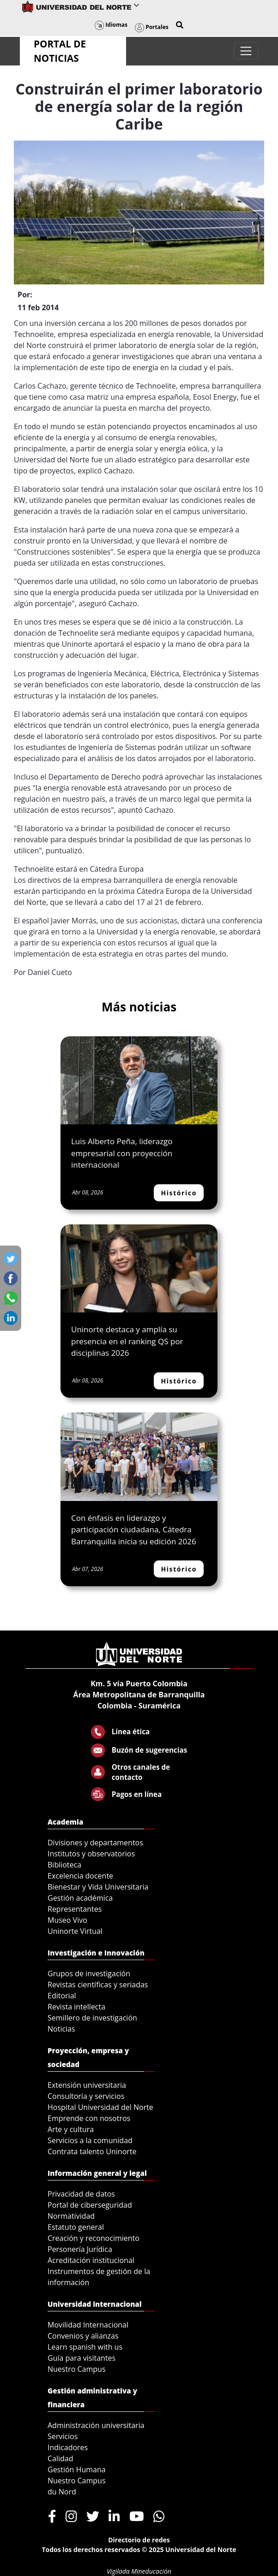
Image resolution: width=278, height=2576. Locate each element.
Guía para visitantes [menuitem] (81, 2358)
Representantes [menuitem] (75, 1909)
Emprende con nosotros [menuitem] (89, 2118)
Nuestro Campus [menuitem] (77, 2369)
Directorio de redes (139, 2539)
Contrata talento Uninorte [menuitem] (92, 2151)
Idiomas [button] (111, 25)
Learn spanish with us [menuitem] (85, 2347)
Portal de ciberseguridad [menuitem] (90, 2205)
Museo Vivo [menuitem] (67, 1920)
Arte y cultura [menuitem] (71, 2129)
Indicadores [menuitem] (68, 2447)
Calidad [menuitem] (60, 2458)
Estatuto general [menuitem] (76, 2227)
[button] (179, 25)
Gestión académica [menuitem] (80, 1898)
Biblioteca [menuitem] (64, 1865)
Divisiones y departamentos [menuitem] (95, 1842)
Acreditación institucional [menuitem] (91, 2260)
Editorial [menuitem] (62, 1996)
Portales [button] (152, 27)
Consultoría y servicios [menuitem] (86, 2096)
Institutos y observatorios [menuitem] (91, 1854)
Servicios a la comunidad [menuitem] (90, 2140)
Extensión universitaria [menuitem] (87, 2085)
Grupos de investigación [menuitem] (89, 1973)
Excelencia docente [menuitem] (80, 1876)
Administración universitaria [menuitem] (96, 2425)
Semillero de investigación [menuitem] (92, 2018)
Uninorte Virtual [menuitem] (75, 1931)
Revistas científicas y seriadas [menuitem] (98, 1984)
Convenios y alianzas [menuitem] (83, 2336)
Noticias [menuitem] (61, 2029)
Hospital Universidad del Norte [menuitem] (100, 2107)
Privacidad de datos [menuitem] (81, 2194)
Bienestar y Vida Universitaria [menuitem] (98, 1887)
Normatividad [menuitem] (71, 2216)
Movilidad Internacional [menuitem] (88, 2325)
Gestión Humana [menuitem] (77, 2469)
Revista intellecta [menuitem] (76, 2007)
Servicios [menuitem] (63, 2436)
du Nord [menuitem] (62, 2492)
